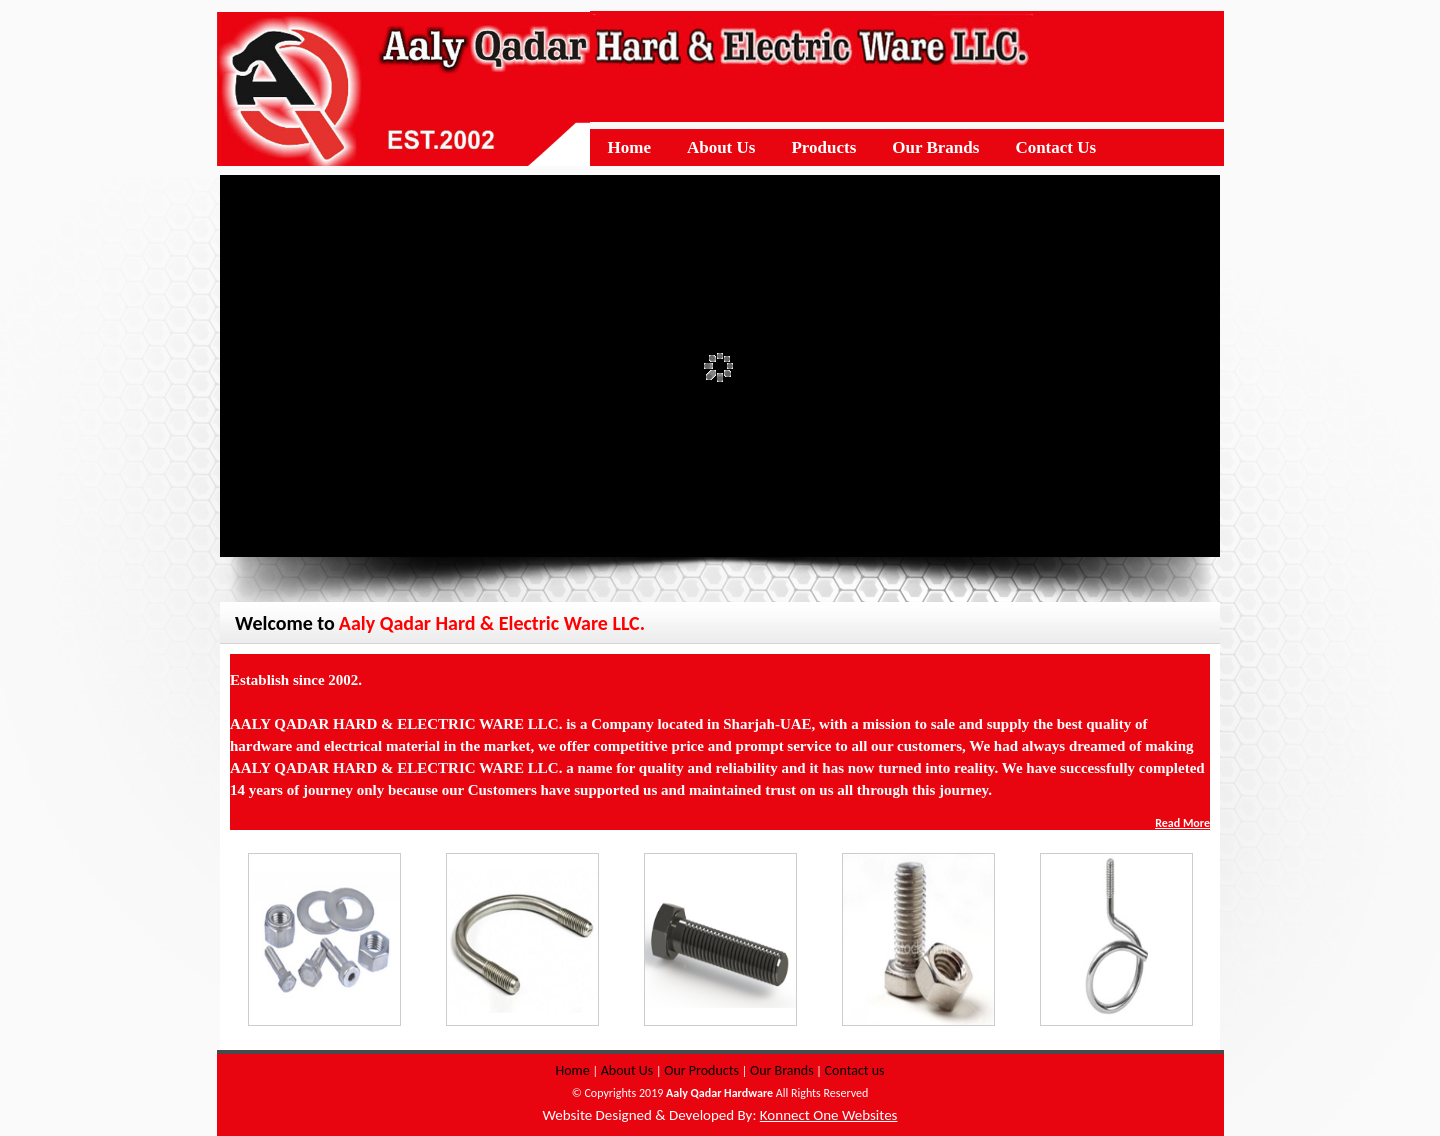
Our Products (701, 1070)
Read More (1182, 823)
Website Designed (597, 1115)
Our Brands (782, 1070)
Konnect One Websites (829, 1115)
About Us (627, 1070)
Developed (701, 1115)
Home (572, 1070)
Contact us (855, 1070)
